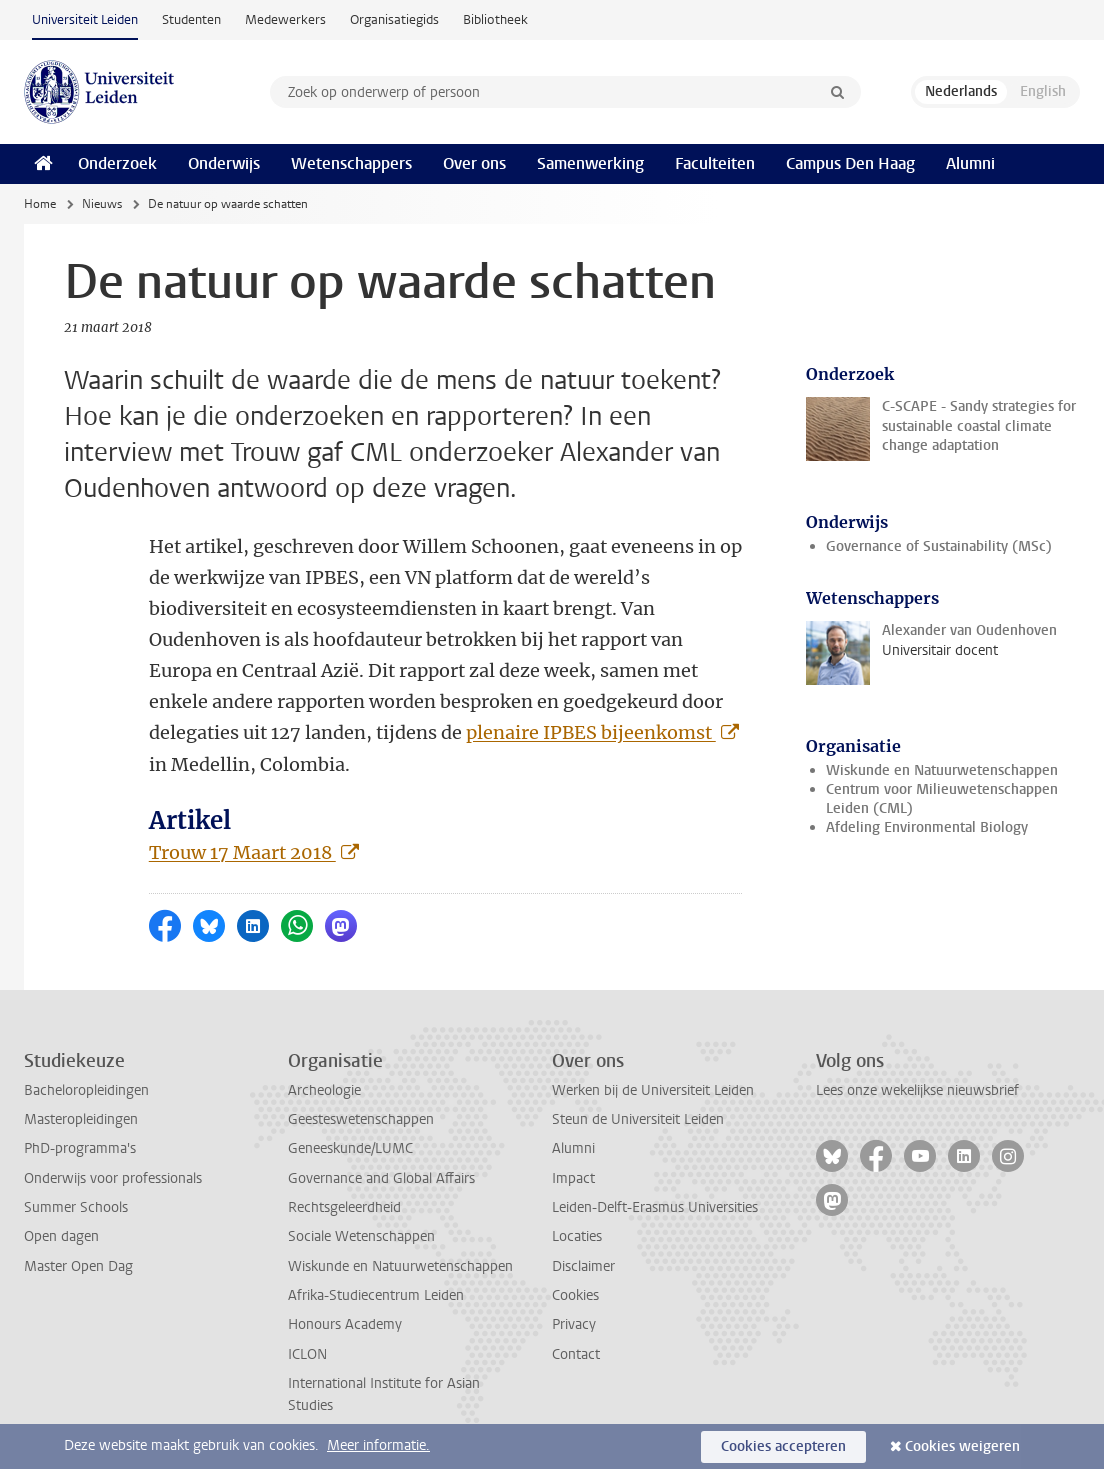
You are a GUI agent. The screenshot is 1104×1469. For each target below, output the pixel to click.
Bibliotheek (495, 19)
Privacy (574, 1324)
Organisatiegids (394, 19)
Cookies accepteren (783, 1446)
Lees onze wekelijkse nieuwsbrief (917, 1090)
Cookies (575, 1295)
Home (40, 204)
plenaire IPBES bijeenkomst (591, 732)
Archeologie (324, 1090)
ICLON (307, 1354)
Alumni (970, 163)
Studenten (191, 19)
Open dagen (61, 1236)
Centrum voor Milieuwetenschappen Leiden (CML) (942, 799)
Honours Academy (345, 1324)
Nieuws (102, 204)
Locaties (577, 1236)
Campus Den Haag (850, 163)
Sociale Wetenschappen (361, 1236)
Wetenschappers (351, 163)
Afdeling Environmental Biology (927, 827)
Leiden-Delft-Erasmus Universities (655, 1207)
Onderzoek (117, 163)
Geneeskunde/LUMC (350, 1148)
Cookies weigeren (962, 1446)
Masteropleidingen (81, 1119)
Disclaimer (583, 1266)
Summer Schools (76, 1207)
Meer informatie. (378, 1445)
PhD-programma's (80, 1148)
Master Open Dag (78, 1266)
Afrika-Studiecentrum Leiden (376, 1295)
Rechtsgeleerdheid (344, 1207)
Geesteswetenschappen (361, 1119)
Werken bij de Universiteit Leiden (653, 1090)
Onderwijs (224, 163)
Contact (576, 1354)
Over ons (474, 163)
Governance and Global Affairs (381, 1178)
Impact (573, 1178)
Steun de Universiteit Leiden (638, 1119)
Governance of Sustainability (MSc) (939, 546)
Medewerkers (285, 19)
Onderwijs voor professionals (113, 1178)
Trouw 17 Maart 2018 (242, 852)
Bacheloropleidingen (86, 1090)
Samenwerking (590, 163)
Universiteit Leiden (85, 19)
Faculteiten (715, 163)
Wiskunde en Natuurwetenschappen (942, 770)
